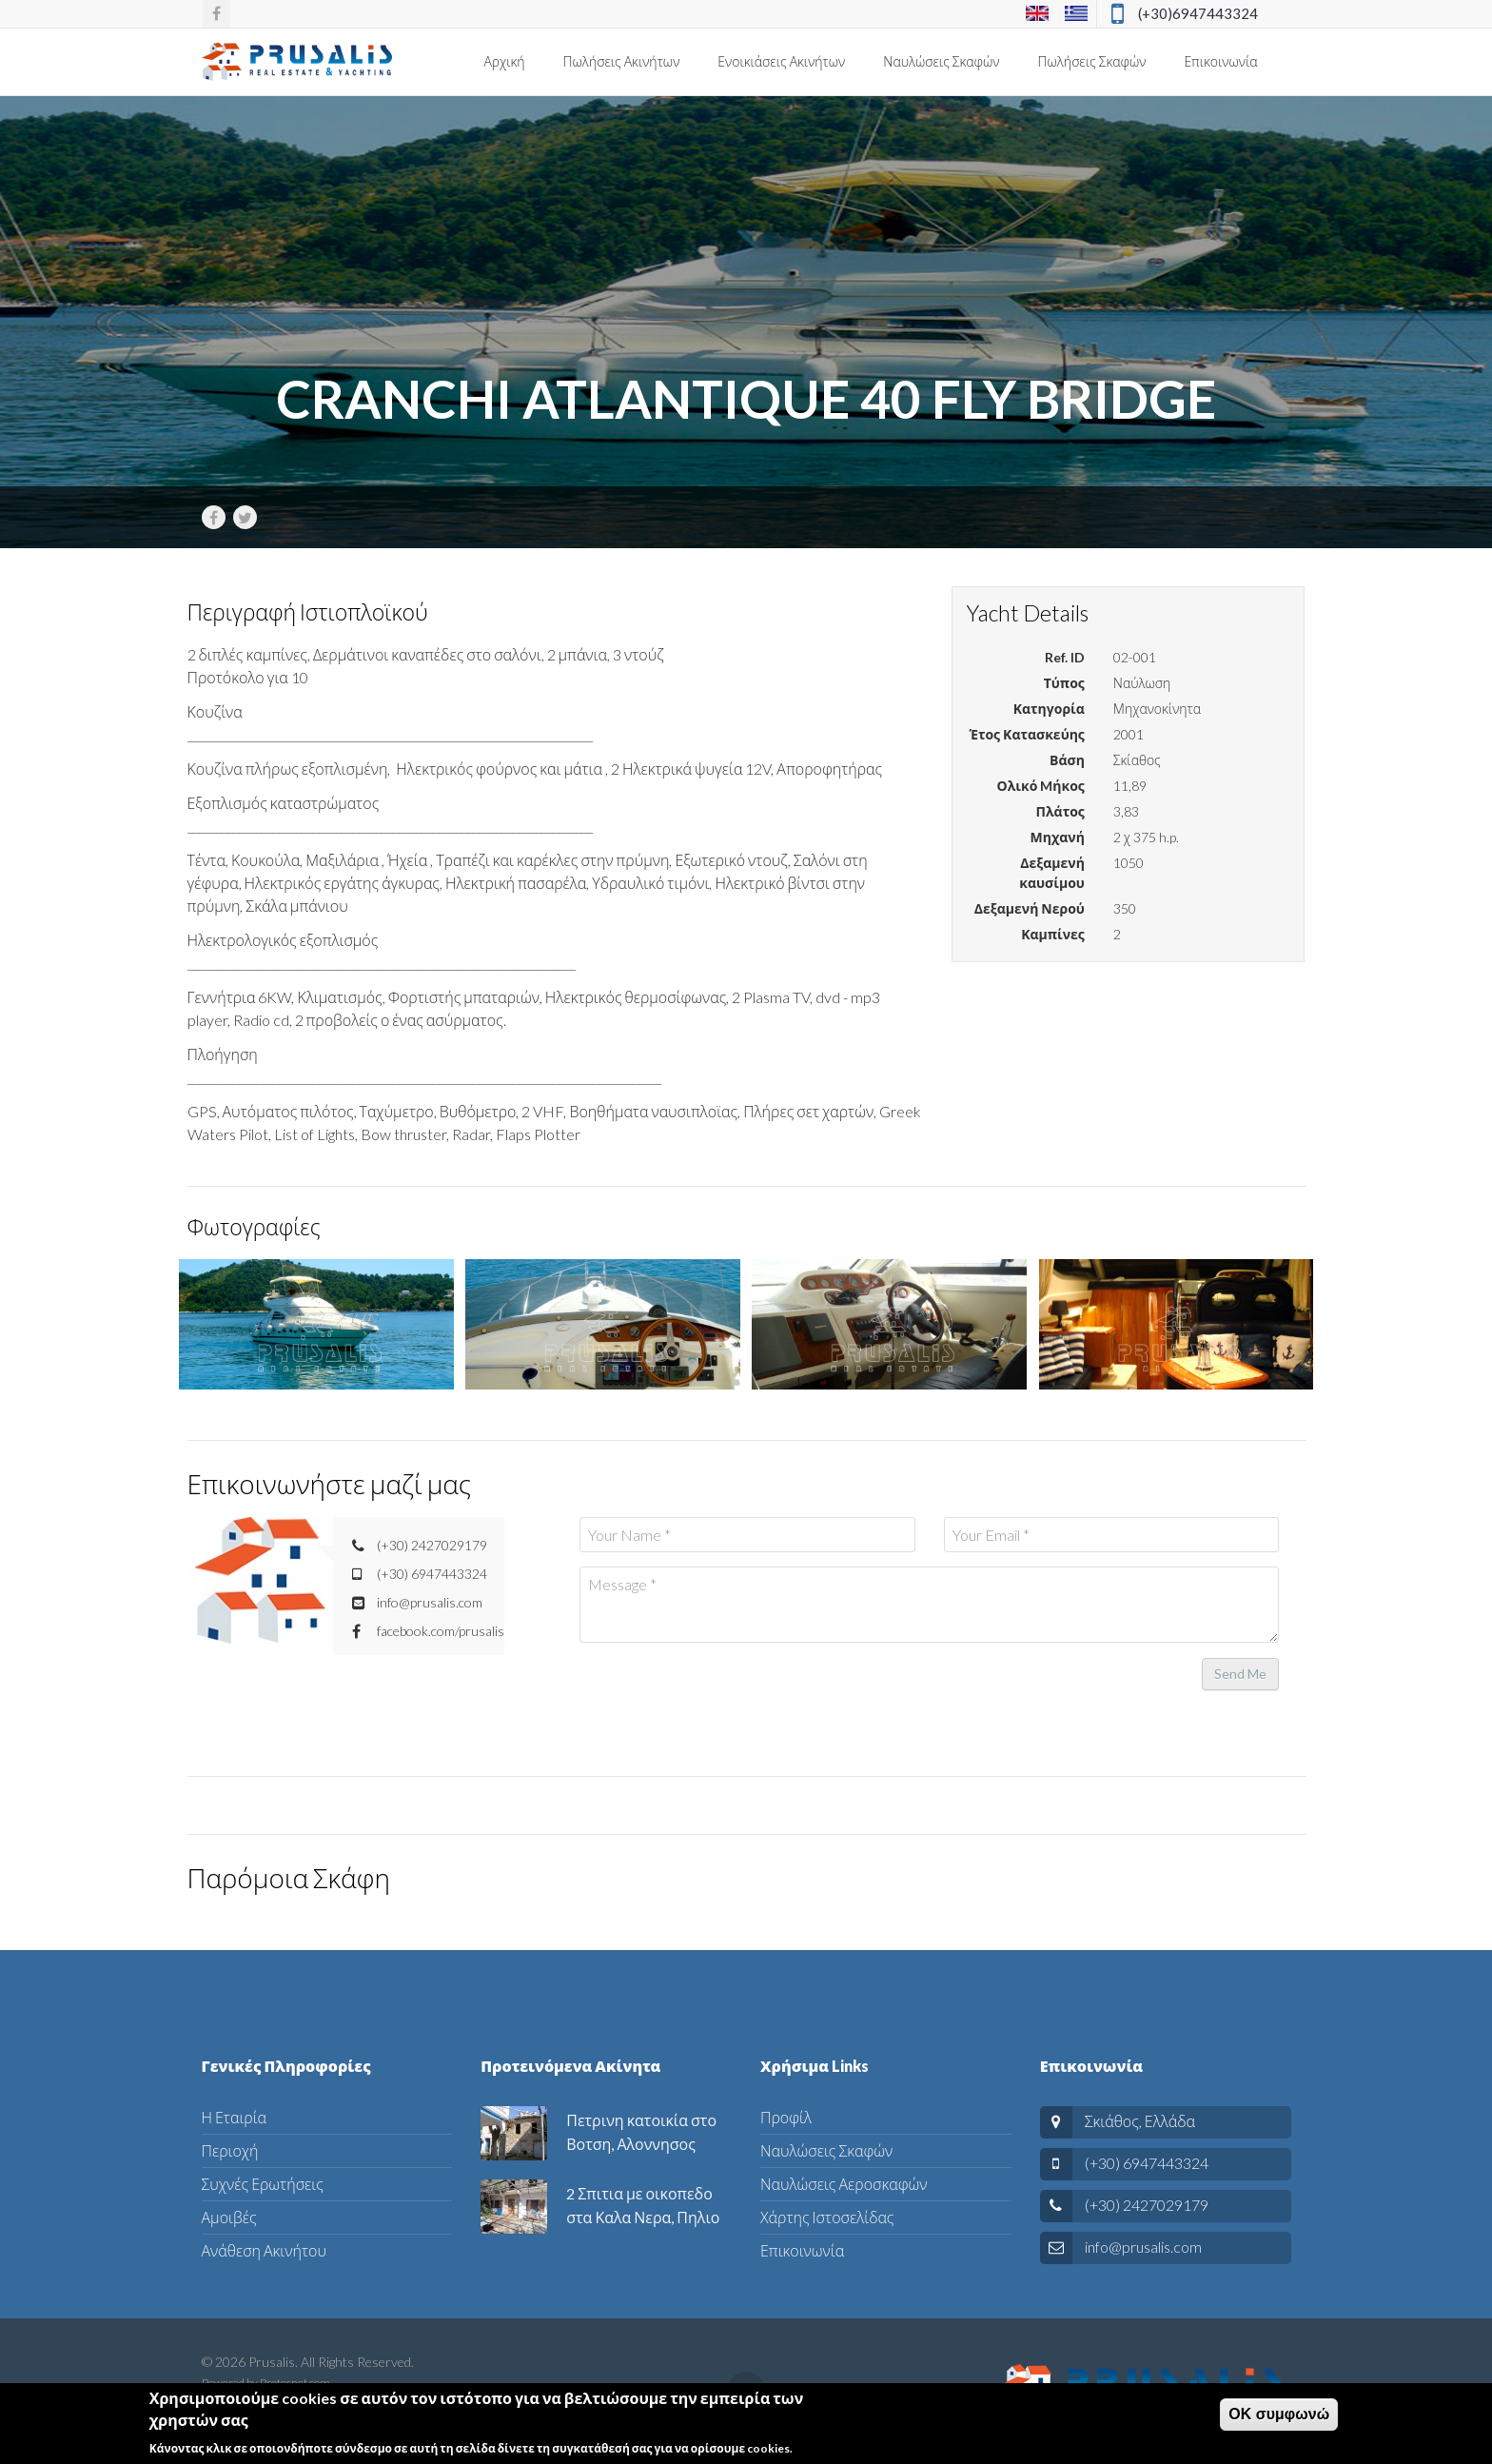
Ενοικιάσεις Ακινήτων (781, 61)
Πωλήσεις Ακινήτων (621, 61)
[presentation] (724, 1694)
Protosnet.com (295, 2382)
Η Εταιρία (234, 2117)
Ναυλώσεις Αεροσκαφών (843, 2184)
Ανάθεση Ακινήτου (264, 2250)
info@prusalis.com (1143, 2246)
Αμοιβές (229, 2217)
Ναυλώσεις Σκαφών (941, 61)
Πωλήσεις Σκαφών (1092, 61)
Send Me (1240, 1674)
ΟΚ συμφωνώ (1278, 2414)
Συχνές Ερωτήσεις (263, 2184)
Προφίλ (786, 2117)
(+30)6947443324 (1198, 13)
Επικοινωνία (1220, 61)
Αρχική (503, 61)
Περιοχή (230, 2150)
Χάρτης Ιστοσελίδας (826, 2217)
